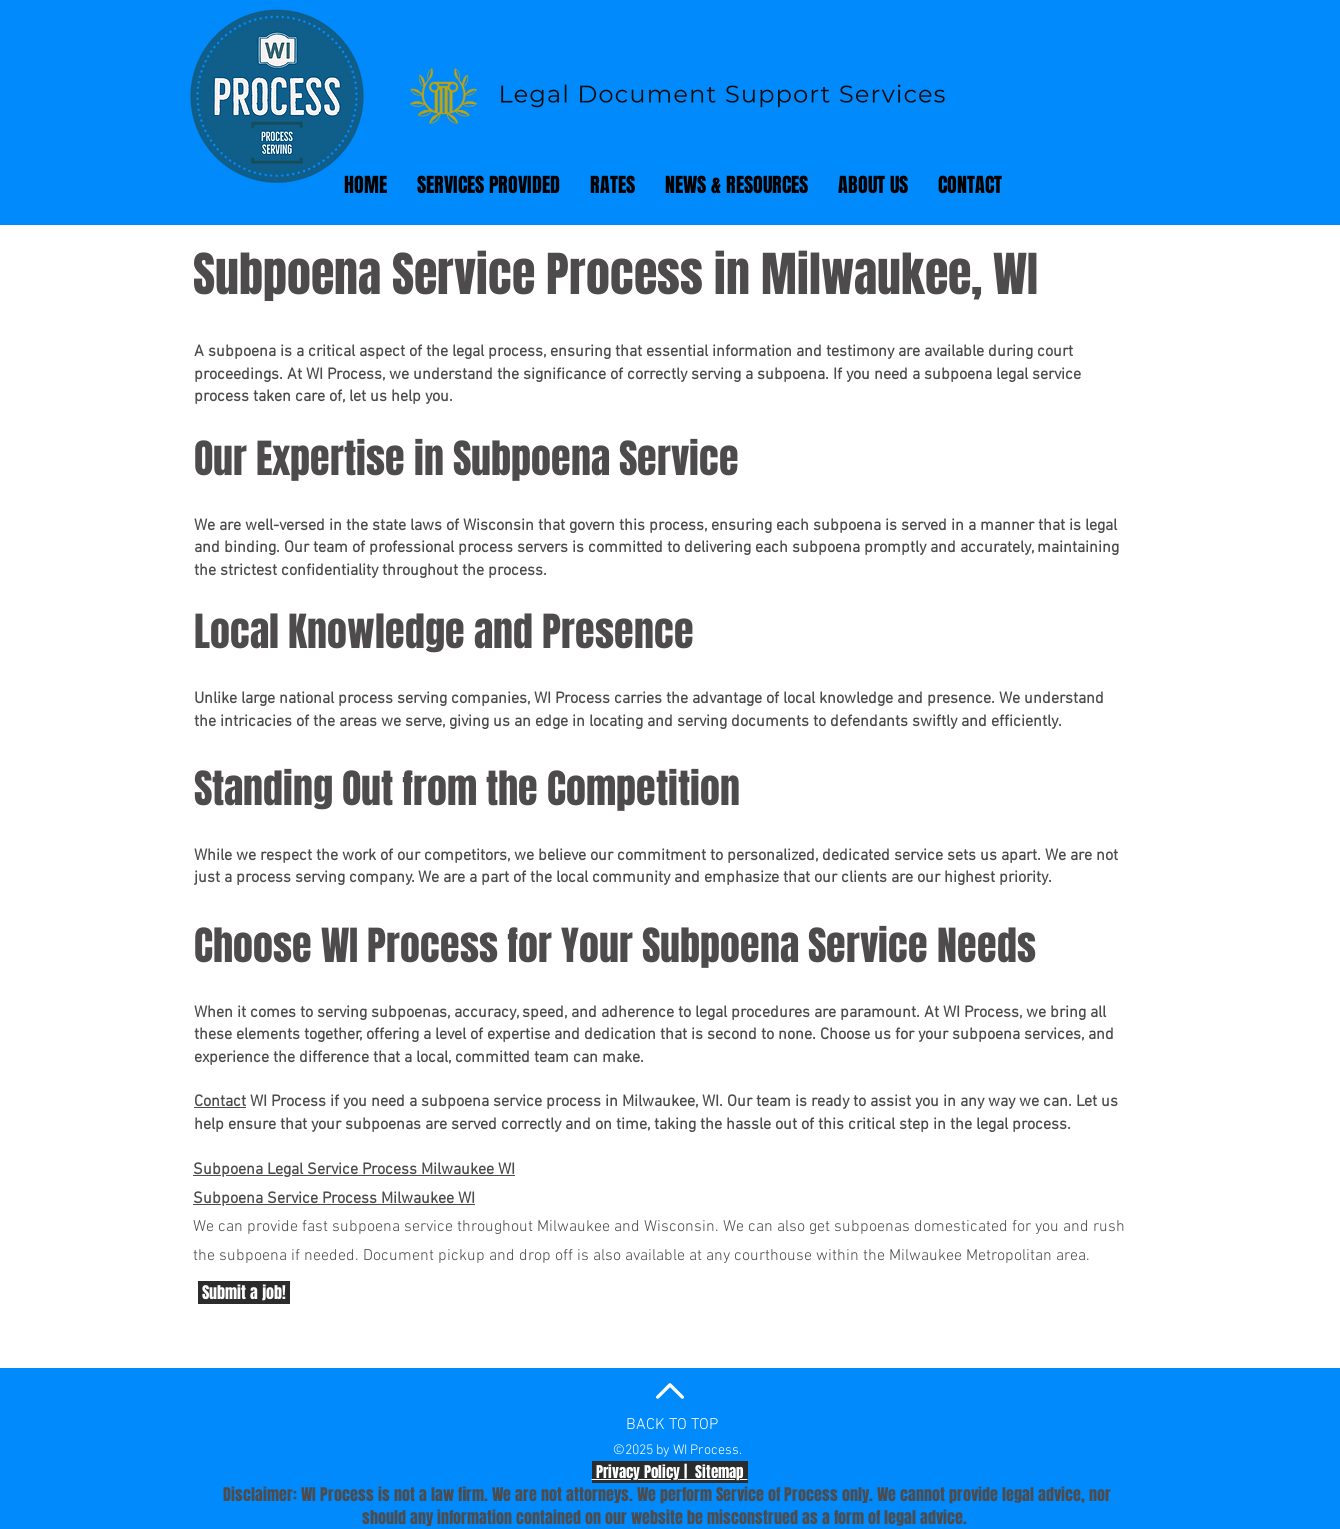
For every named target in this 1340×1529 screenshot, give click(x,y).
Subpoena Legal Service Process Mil (317, 1170)
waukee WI (478, 1170)
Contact (220, 1102)
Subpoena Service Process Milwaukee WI (334, 1199)
